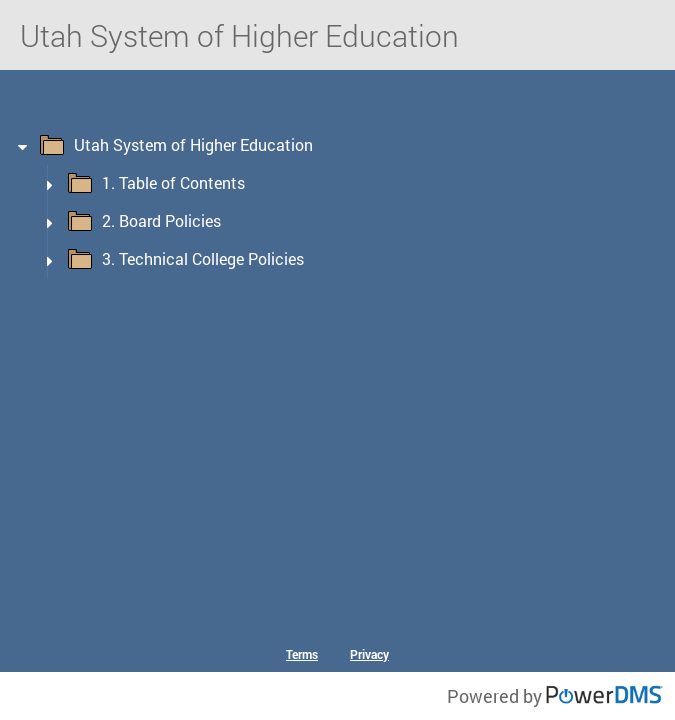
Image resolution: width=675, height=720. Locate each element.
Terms (302, 654)
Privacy (369, 654)
